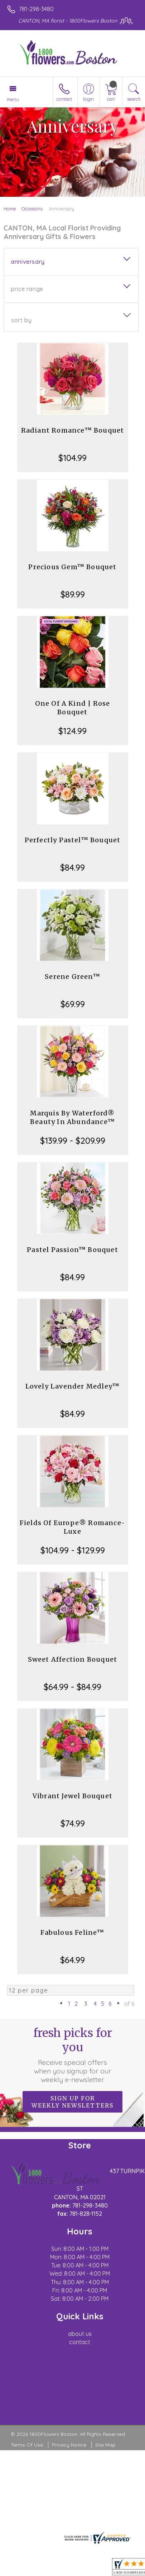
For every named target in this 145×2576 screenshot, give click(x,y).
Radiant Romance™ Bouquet (72, 430)
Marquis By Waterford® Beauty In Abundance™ (72, 1117)
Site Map (105, 2445)
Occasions (32, 208)
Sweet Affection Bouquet (72, 1659)
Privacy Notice (69, 2445)
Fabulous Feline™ (72, 1932)
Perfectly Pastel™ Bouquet (73, 840)
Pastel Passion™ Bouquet (72, 1250)
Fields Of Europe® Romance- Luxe (72, 1527)
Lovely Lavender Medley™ (72, 1386)
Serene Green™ (72, 976)
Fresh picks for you (72, 2055)
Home (10, 208)
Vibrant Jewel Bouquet (72, 1796)
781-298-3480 (36, 9)
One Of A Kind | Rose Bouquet (72, 707)
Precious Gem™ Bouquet (72, 567)
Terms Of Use (27, 2445)
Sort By (21, 320)
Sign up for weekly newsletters (72, 2102)
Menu (13, 99)
